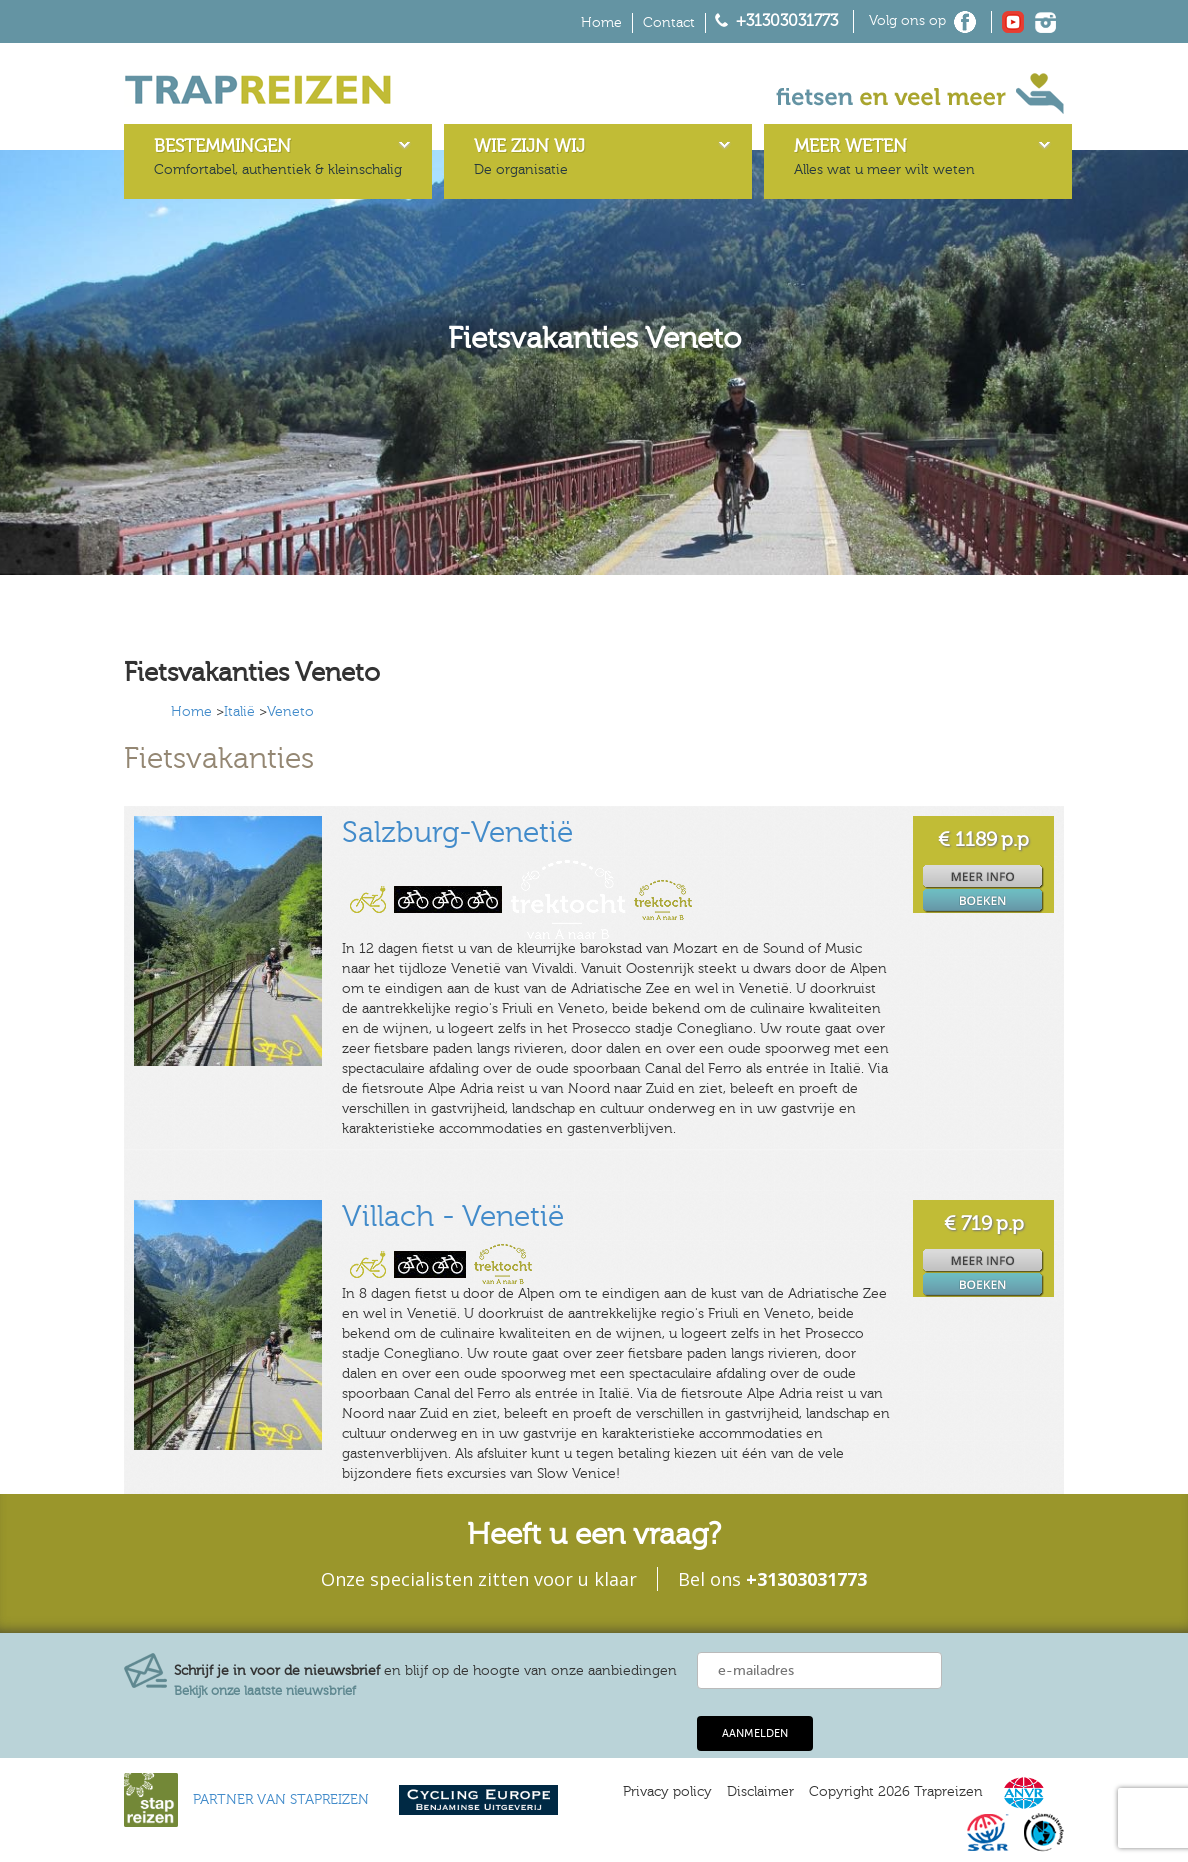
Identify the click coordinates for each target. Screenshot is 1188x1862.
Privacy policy (667, 1792)
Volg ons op (907, 21)
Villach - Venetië (453, 1217)
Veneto (290, 712)
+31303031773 (787, 21)
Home (601, 23)
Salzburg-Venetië (457, 833)
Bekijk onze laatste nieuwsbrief (265, 1691)
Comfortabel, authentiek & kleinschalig (278, 157)
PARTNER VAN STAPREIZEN (281, 1800)
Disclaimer (760, 1792)
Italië (239, 712)
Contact (669, 23)
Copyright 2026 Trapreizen (896, 1792)
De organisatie (529, 157)
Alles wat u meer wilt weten (884, 157)
